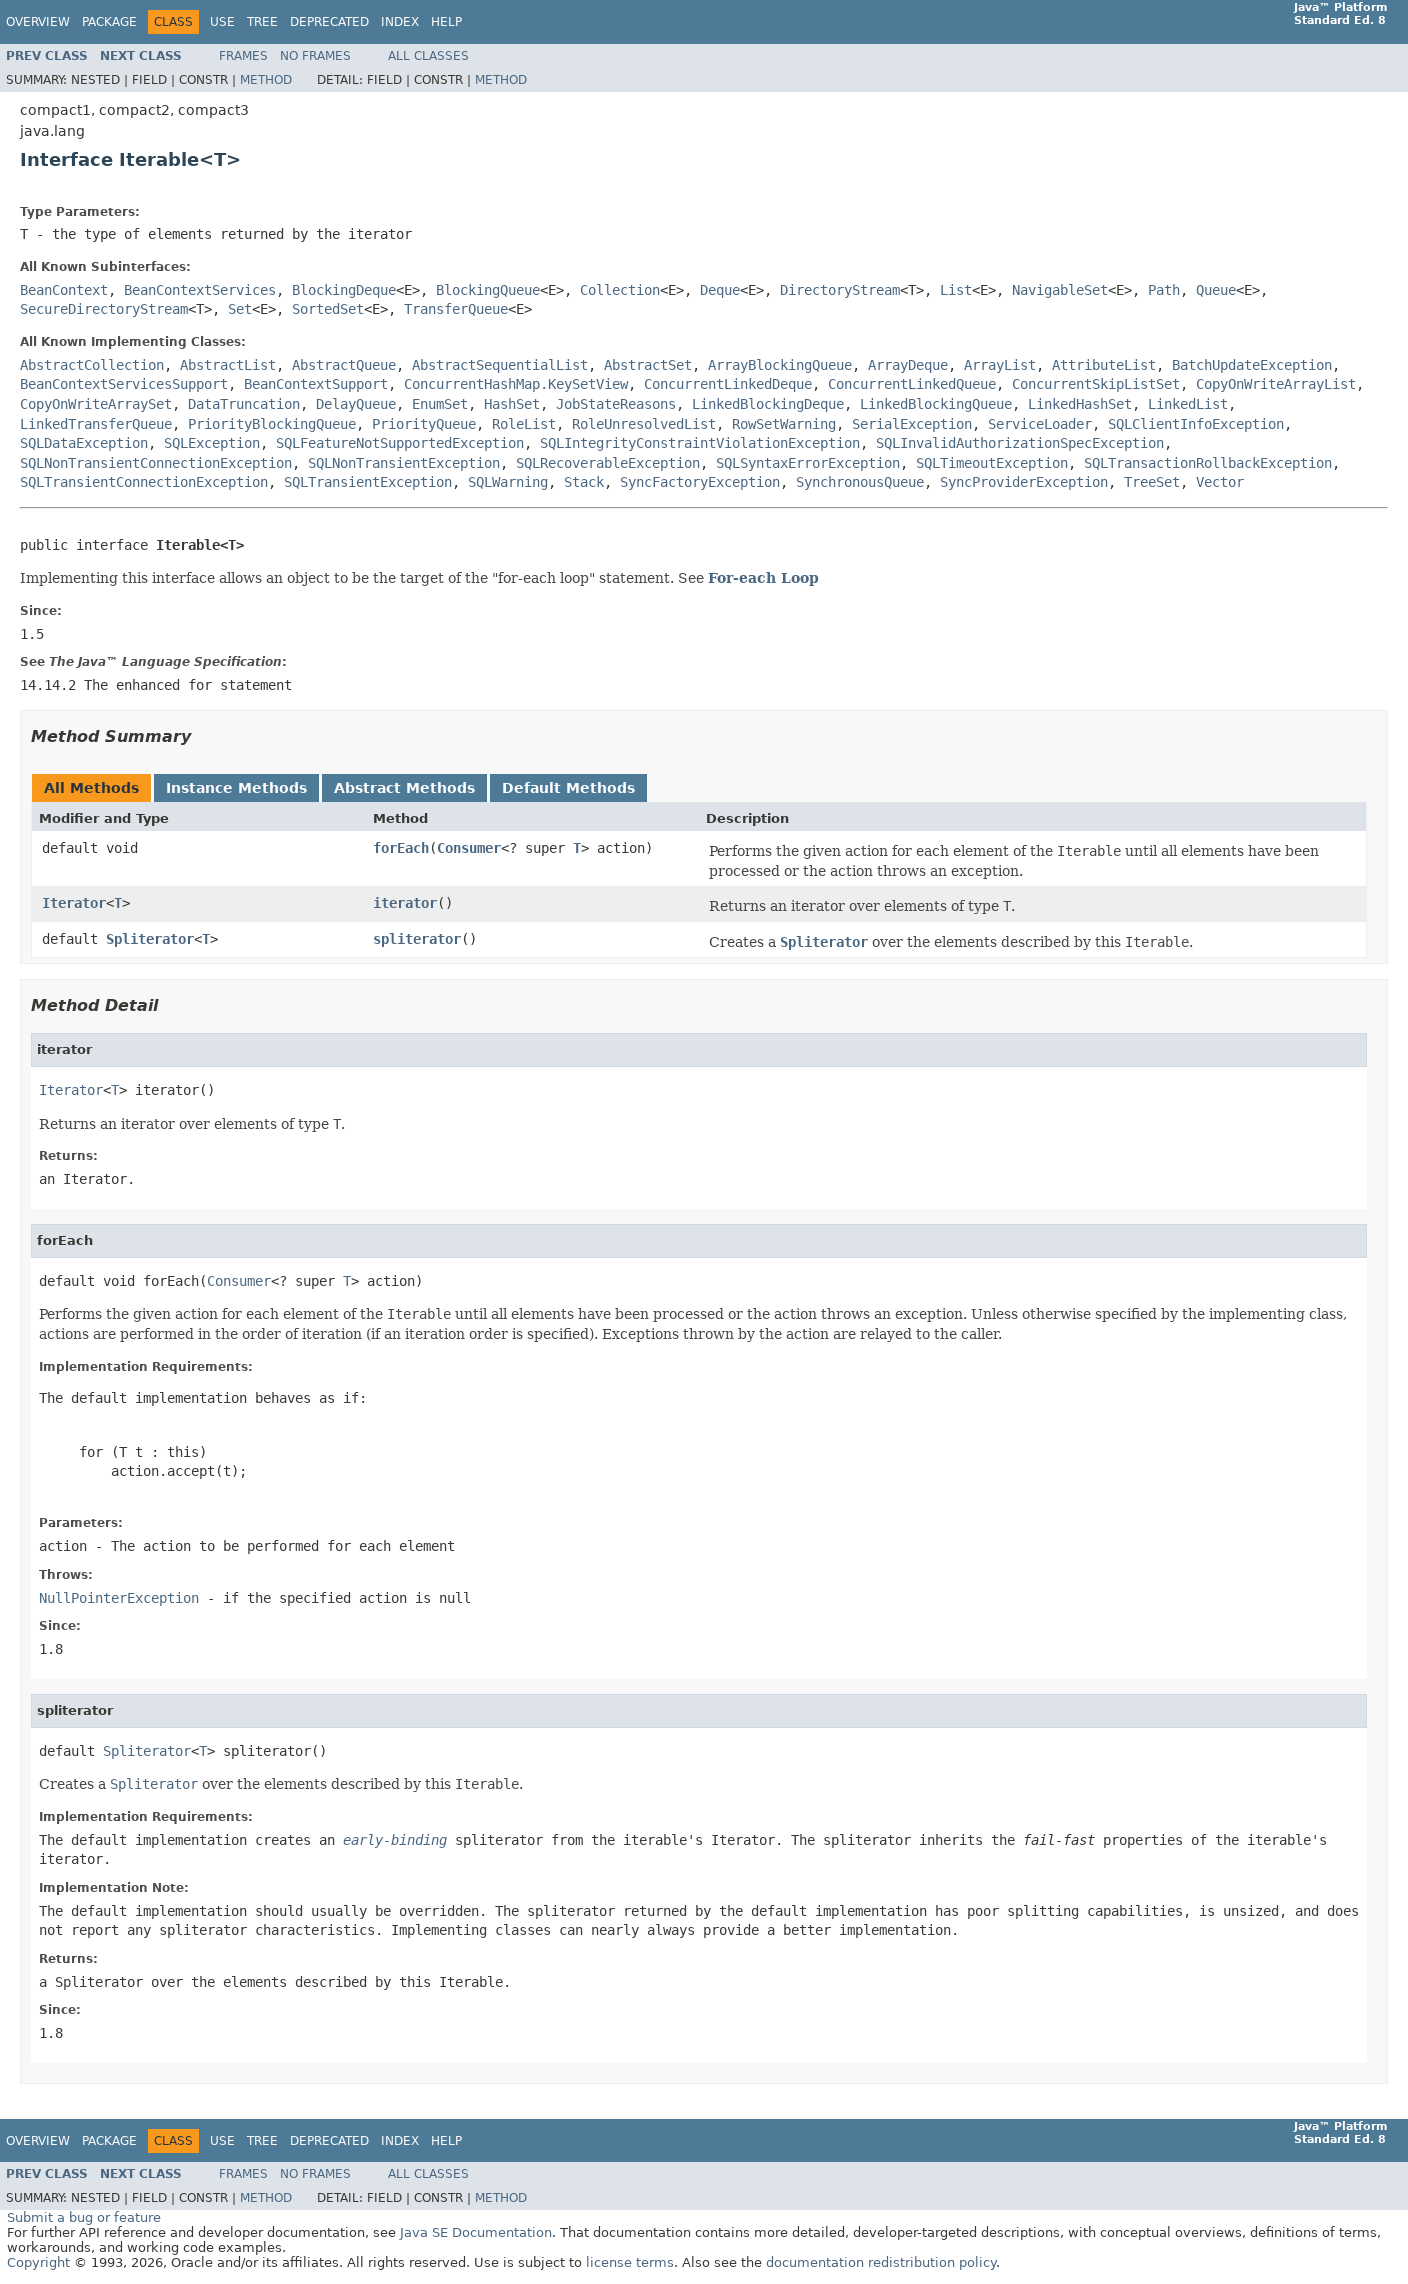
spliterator (417, 939)
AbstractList (228, 365)
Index (400, 22)
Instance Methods (236, 788)
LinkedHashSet (1080, 404)
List (956, 290)
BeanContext (64, 290)
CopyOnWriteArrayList (1276, 384)
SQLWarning (508, 482)
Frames (243, 56)
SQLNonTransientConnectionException (156, 463)
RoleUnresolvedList (644, 424)
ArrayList (1000, 365)
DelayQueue (356, 404)
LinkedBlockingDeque (768, 404)
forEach (401, 848)
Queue (1216, 290)
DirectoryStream (840, 290)
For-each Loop (763, 578)
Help (446, 22)
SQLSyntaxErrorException (808, 463)
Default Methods (568, 788)
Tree (262, 22)
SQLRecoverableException (608, 463)
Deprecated (329, 22)
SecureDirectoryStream (104, 309)
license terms (630, 2262)
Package (109, 22)
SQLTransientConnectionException (144, 482)
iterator (405, 903)
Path (1164, 290)
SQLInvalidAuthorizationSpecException (1020, 443)
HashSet (512, 404)
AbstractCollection (92, 365)
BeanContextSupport (316, 384)
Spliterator (150, 939)
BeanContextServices (200, 290)
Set (240, 309)
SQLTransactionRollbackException (1208, 463)
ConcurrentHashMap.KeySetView (516, 384)
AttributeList (1104, 365)
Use (222, 22)
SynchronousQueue (860, 482)
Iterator (74, 903)
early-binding (395, 1840)
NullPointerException (119, 1598)
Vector (1220, 482)
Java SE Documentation (476, 2232)
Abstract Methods (404, 788)
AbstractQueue (344, 365)
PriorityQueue (424, 424)
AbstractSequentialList (500, 365)
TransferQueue (456, 309)
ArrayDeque (908, 365)
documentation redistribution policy (881, 2262)
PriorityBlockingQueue (272, 424)
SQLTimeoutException (992, 463)
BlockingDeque (344, 290)
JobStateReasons (616, 404)
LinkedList (1188, 404)
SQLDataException (84, 443)
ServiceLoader (1040, 424)
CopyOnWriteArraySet (96, 404)
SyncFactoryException (700, 482)
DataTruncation (244, 404)
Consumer (469, 848)
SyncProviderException (1024, 482)
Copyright (38, 2262)
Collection (620, 290)
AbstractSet (648, 365)
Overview (38, 22)
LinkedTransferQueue (96, 424)
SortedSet (328, 309)
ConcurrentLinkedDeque (728, 384)
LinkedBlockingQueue (936, 404)
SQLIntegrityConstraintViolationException (700, 443)
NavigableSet (1060, 290)
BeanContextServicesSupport (124, 384)
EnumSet (440, 404)
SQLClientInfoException (1196, 424)
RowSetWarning (784, 424)
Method (266, 80)
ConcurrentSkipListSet (1096, 384)
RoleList (524, 424)
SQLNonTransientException (404, 463)
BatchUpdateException (1252, 365)
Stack (584, 482)
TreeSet (1152, 482)
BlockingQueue (488, 290)
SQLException (212, 443)
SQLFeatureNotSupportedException (400, 443)
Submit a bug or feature (84, 2217)
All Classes (428, 56)
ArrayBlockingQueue (780, 365)
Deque (720, 290)
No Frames (315, 56)
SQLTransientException (368, 482)
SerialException (912, 424)
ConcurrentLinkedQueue (912, 384)
